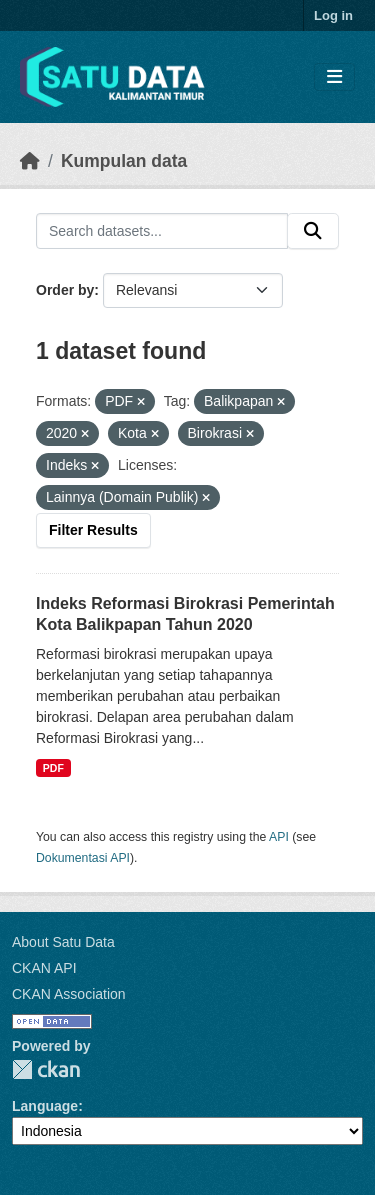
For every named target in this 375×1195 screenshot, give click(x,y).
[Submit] (313, 231)
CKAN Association (69, 994)
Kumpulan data (124, 161)
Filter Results (93, 530)
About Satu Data (63, 942)
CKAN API (44, 968)
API (279, 837)
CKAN (46, 1069)
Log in (333, 15)
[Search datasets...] (162, 231)
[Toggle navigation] (334, 77)
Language (45, 1106)
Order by (65, 290)
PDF (53, 768)
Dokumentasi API (83, 858)
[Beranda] (30, 161)
